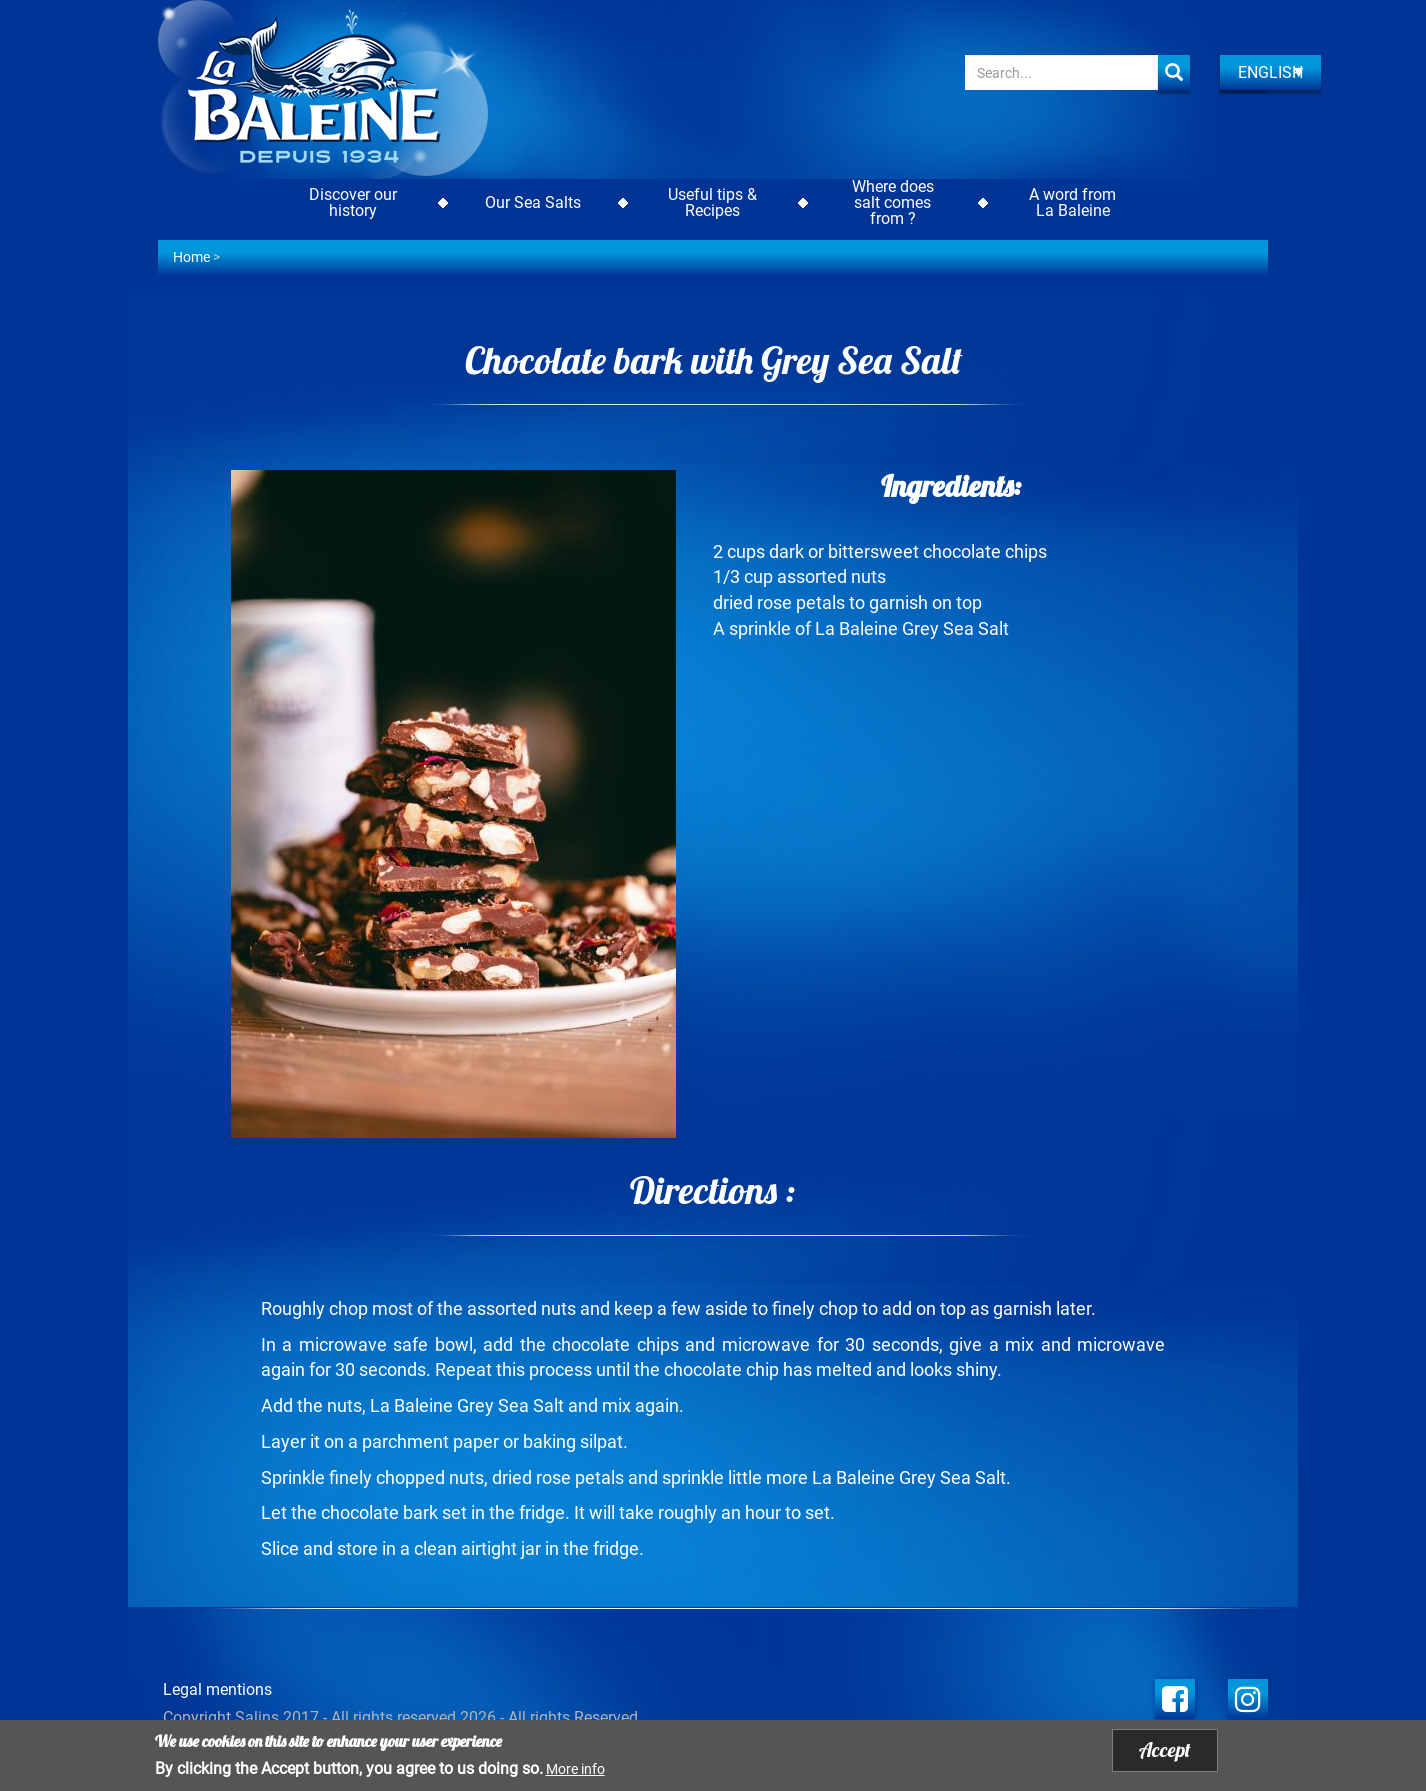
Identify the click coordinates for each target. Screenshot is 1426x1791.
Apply (1174, 72)
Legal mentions (217, 1689)
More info (575, 1772)
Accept (1165, 1753)
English (1270, 72)
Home (191, 257)
